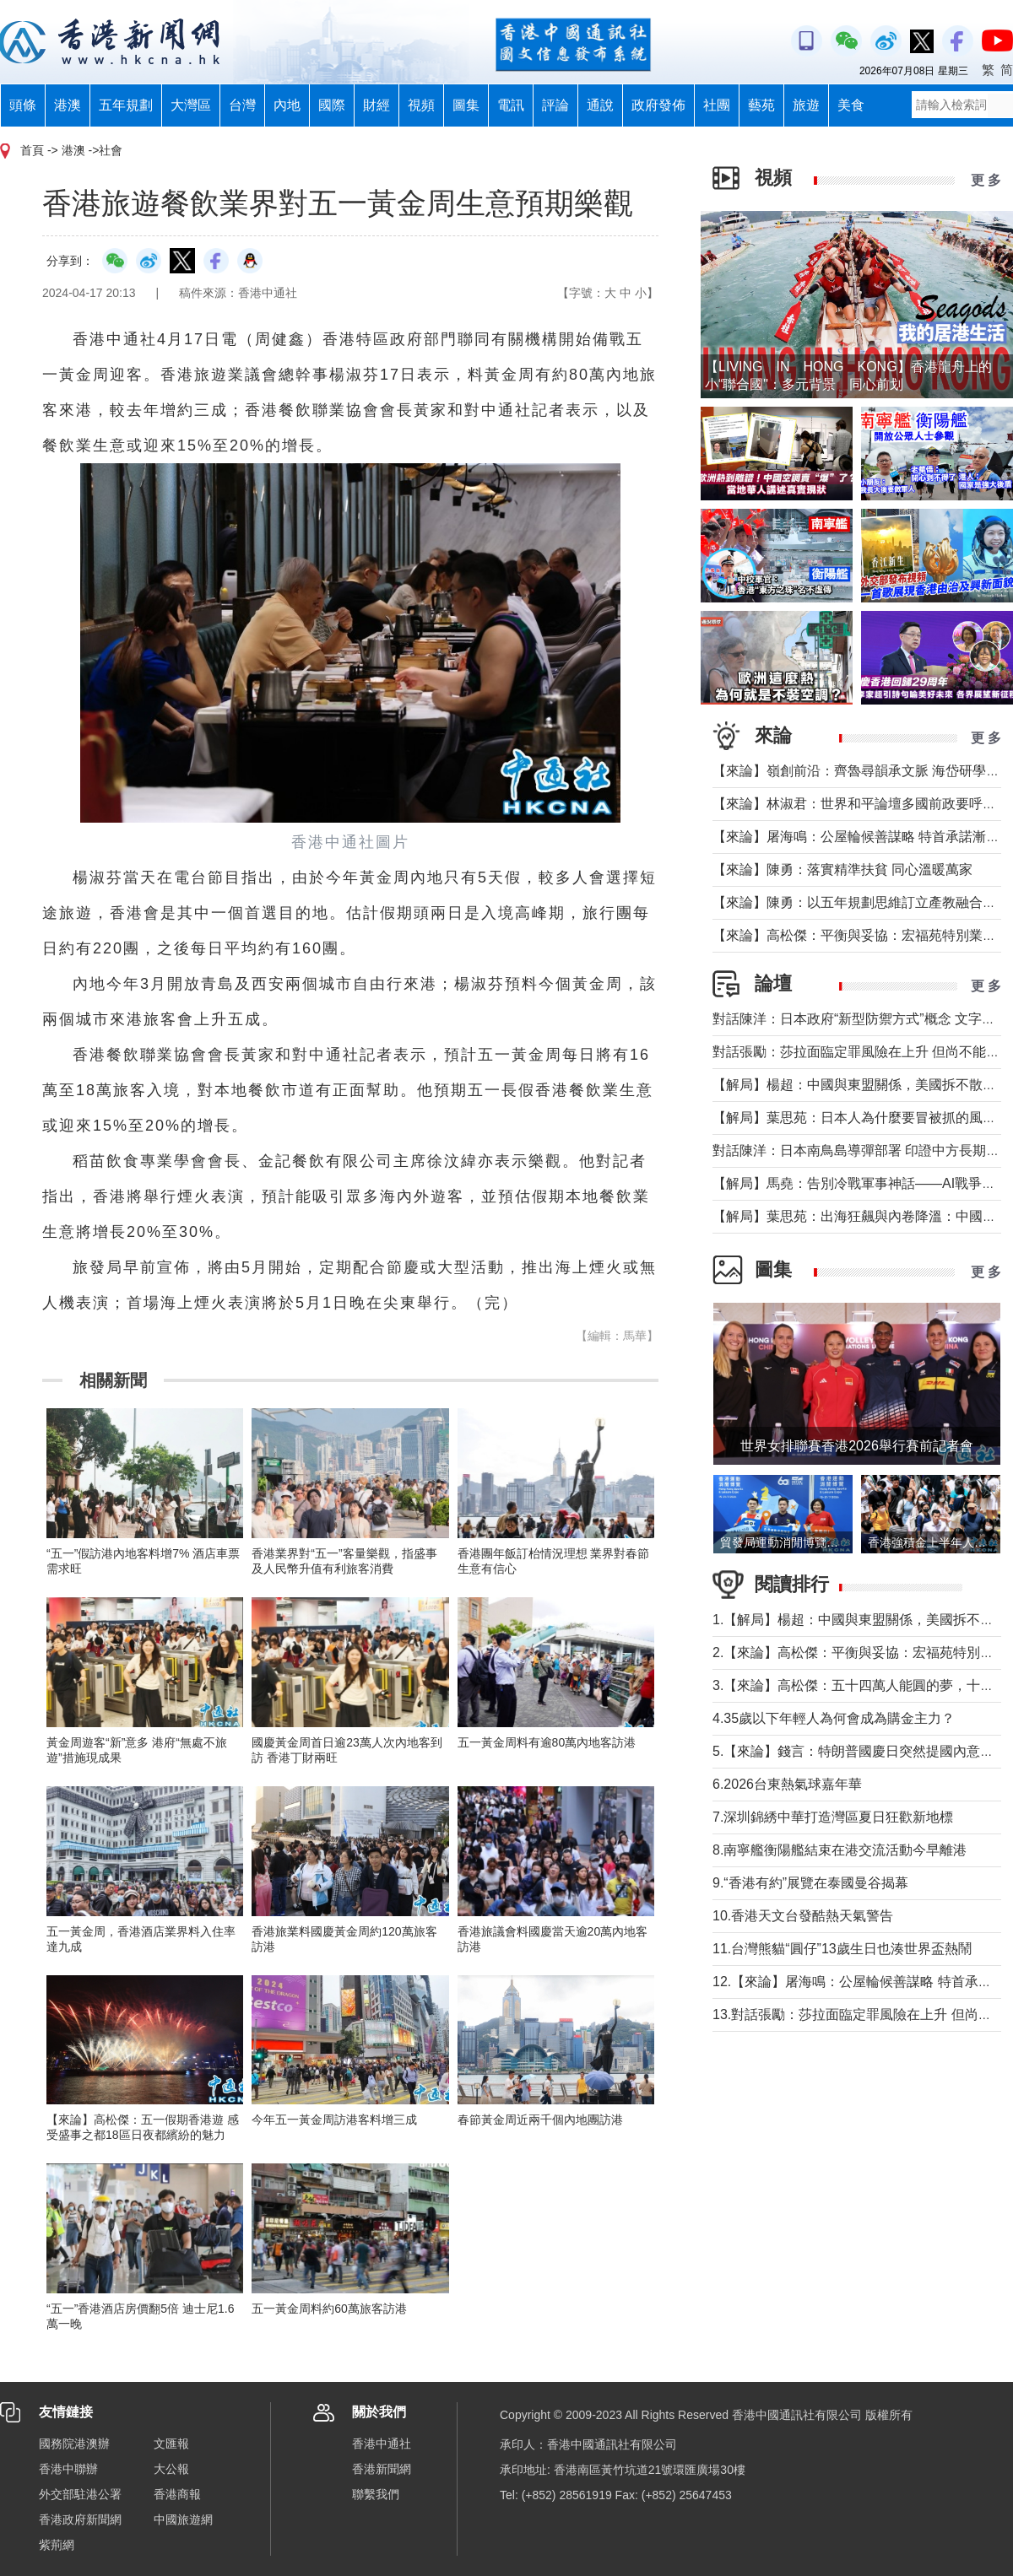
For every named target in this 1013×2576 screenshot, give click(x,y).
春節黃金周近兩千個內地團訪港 (540, 2119)
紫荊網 (56, 2545)
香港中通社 (381, 2443)
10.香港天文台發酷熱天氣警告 (802, 1916)
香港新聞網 (381, 2469)
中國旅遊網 (183, 2519)
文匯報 (171, 2443)
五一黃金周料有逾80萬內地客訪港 (547, 1742)
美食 (850, 105)
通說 (600, 105)
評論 (555, 105)
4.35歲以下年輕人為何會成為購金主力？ (833, 1718)
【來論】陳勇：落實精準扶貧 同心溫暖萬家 (842, 869)
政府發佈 (658, 105)
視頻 (421, 105)
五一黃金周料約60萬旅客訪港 (329, 2308)
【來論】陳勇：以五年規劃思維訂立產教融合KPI (858, 902)
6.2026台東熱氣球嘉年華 (787, 1784)
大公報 (171, 2469)
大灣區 (191, 105)
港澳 (67, 105)
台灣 (242, 105)
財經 (376, 105)
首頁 (32, 150)
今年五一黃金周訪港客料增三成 (334, 2119)
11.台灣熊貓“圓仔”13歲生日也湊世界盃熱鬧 (842, 1948)
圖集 (465, 105)
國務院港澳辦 (74, 2443)
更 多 (986, 180)
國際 (331, 105)
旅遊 (806, 105)
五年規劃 (126, 105)
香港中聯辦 (68, 2469)
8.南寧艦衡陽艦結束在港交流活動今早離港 (839, 1850)
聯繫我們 (375, 2494)
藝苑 (761, 105)
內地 (287, 105)
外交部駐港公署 (80, 2494)
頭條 (22, 105)
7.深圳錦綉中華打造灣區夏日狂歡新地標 (832, 1817)
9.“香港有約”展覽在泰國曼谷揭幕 (810, 1883)
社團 (716, 105)
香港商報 (177, 2494)
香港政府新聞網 (80, 2519)
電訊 (510, 105)
